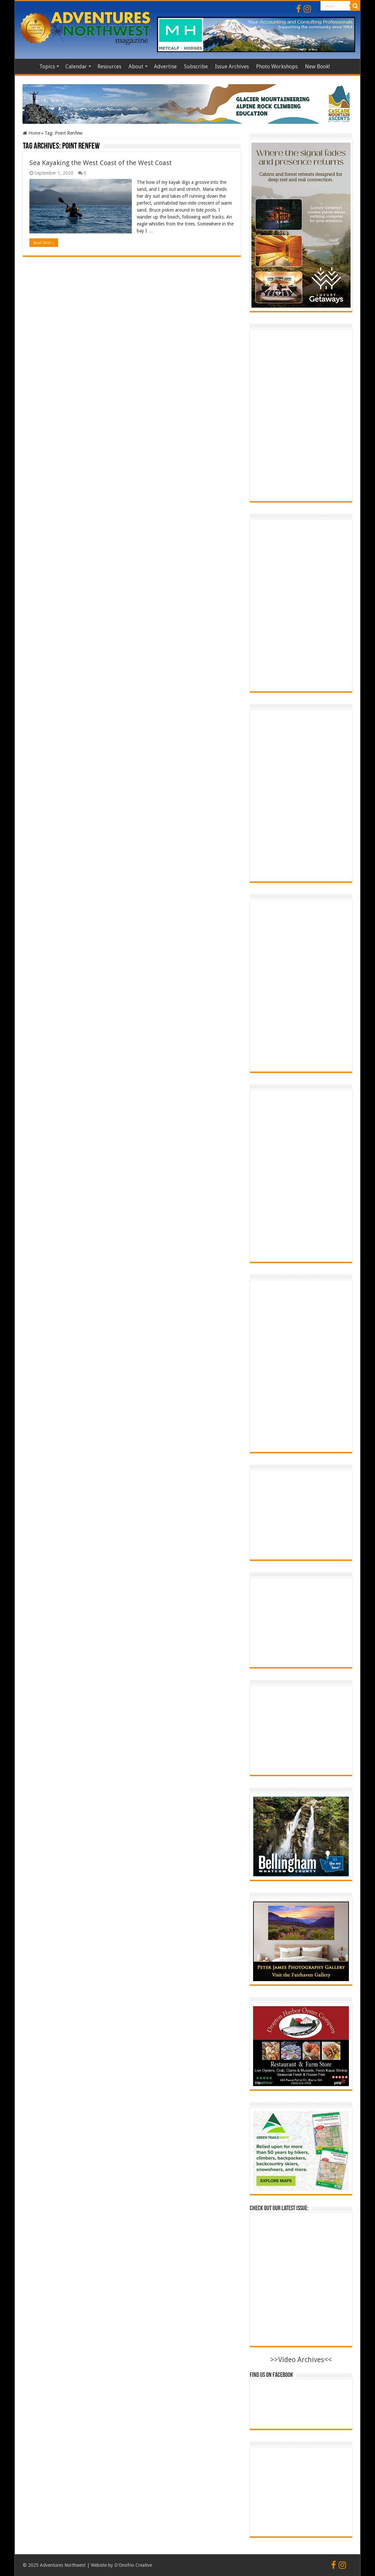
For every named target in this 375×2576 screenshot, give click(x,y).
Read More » (43, 242)
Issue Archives (232, 66)
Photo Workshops (277, 66)
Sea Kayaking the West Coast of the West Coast (100, 163)
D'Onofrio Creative (133, 2565)
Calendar (76, 66)
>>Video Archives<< (301, 2359)
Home (26, 66)
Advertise (165, 66)
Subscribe (196, 66)
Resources (109, 66)
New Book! (317, 66)
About (136, 66)
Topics (47, 66)
